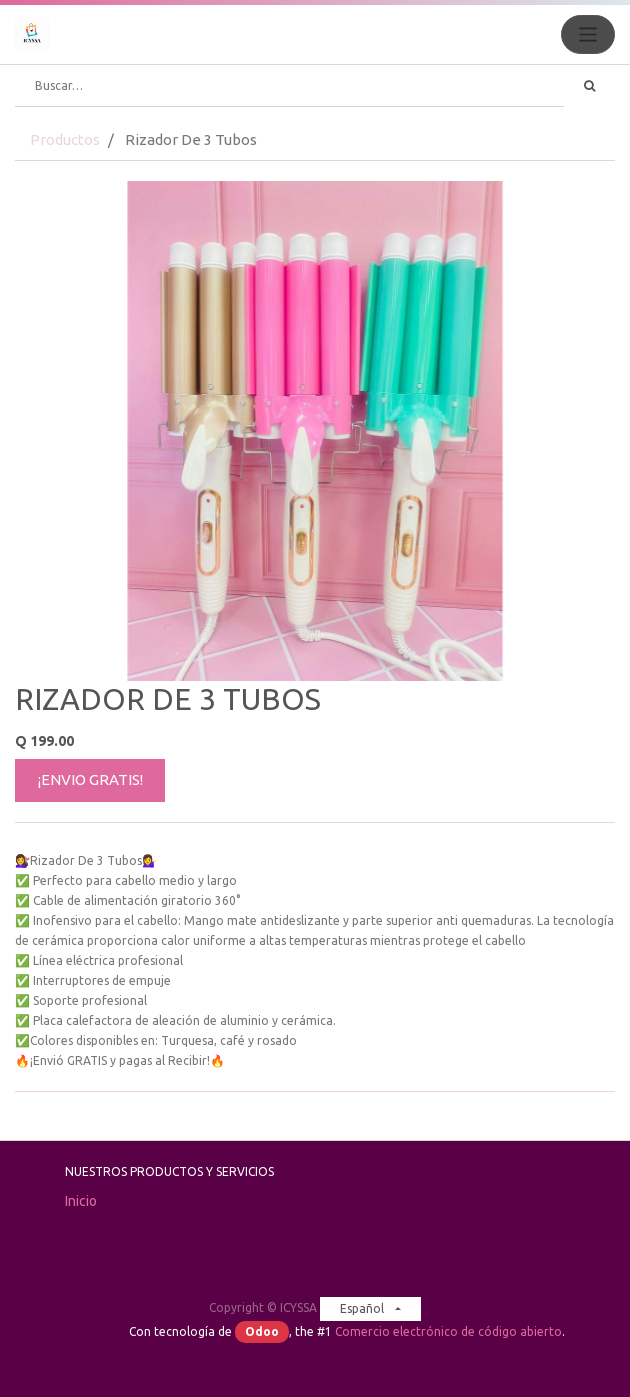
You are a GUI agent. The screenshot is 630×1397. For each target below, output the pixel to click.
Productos (65, 139)
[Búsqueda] (589, 86)
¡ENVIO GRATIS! (90, 779)
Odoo (262, 1331)
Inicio (81, 1201)
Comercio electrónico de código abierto (448, 1331)
